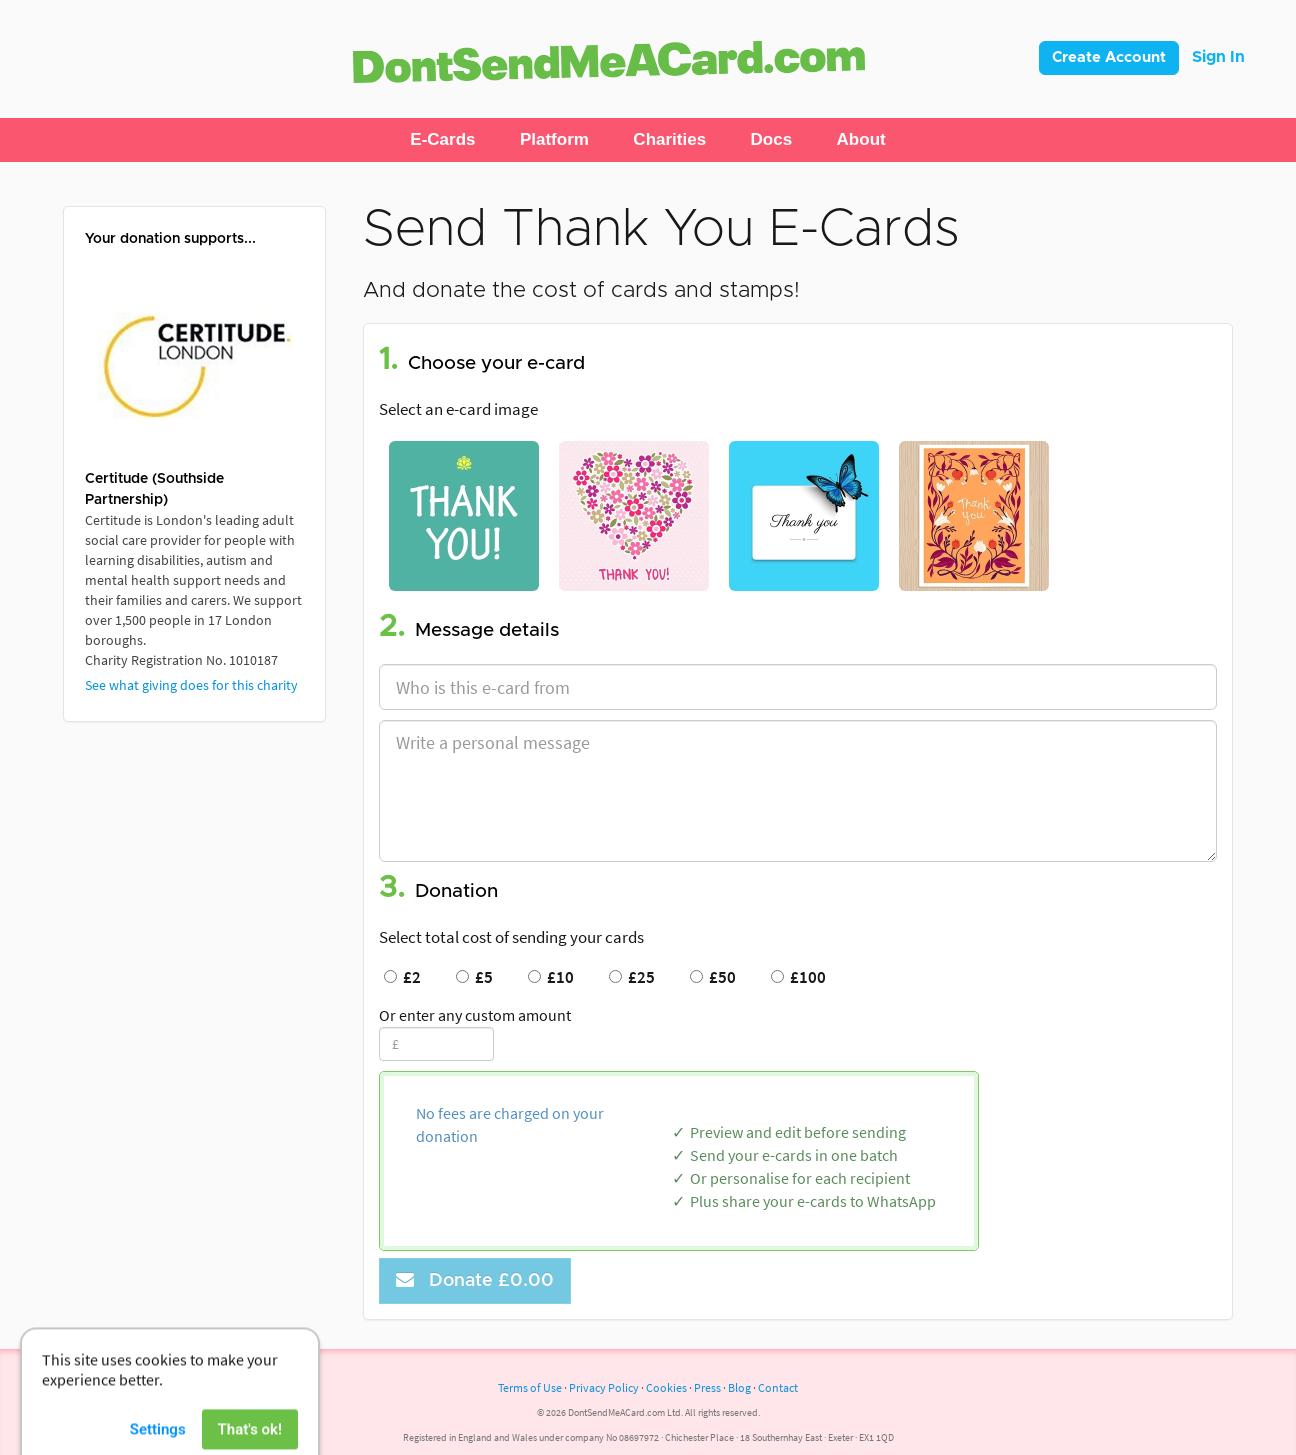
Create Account (1109, 57)
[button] (442, 140)
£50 (713, 977)
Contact (778, 1387)
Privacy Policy (604, 1387)
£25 (632, 977)
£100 (798, 977)
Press (707, 1387)
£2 (402, 977)
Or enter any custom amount (475, 1015)
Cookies (666, 1387)
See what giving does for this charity (191, 685)
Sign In (1218, 57)
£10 (551, 977)
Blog (739, 1387)
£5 (474, 977)
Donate (475, 1280)
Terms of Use (530, 1387)
